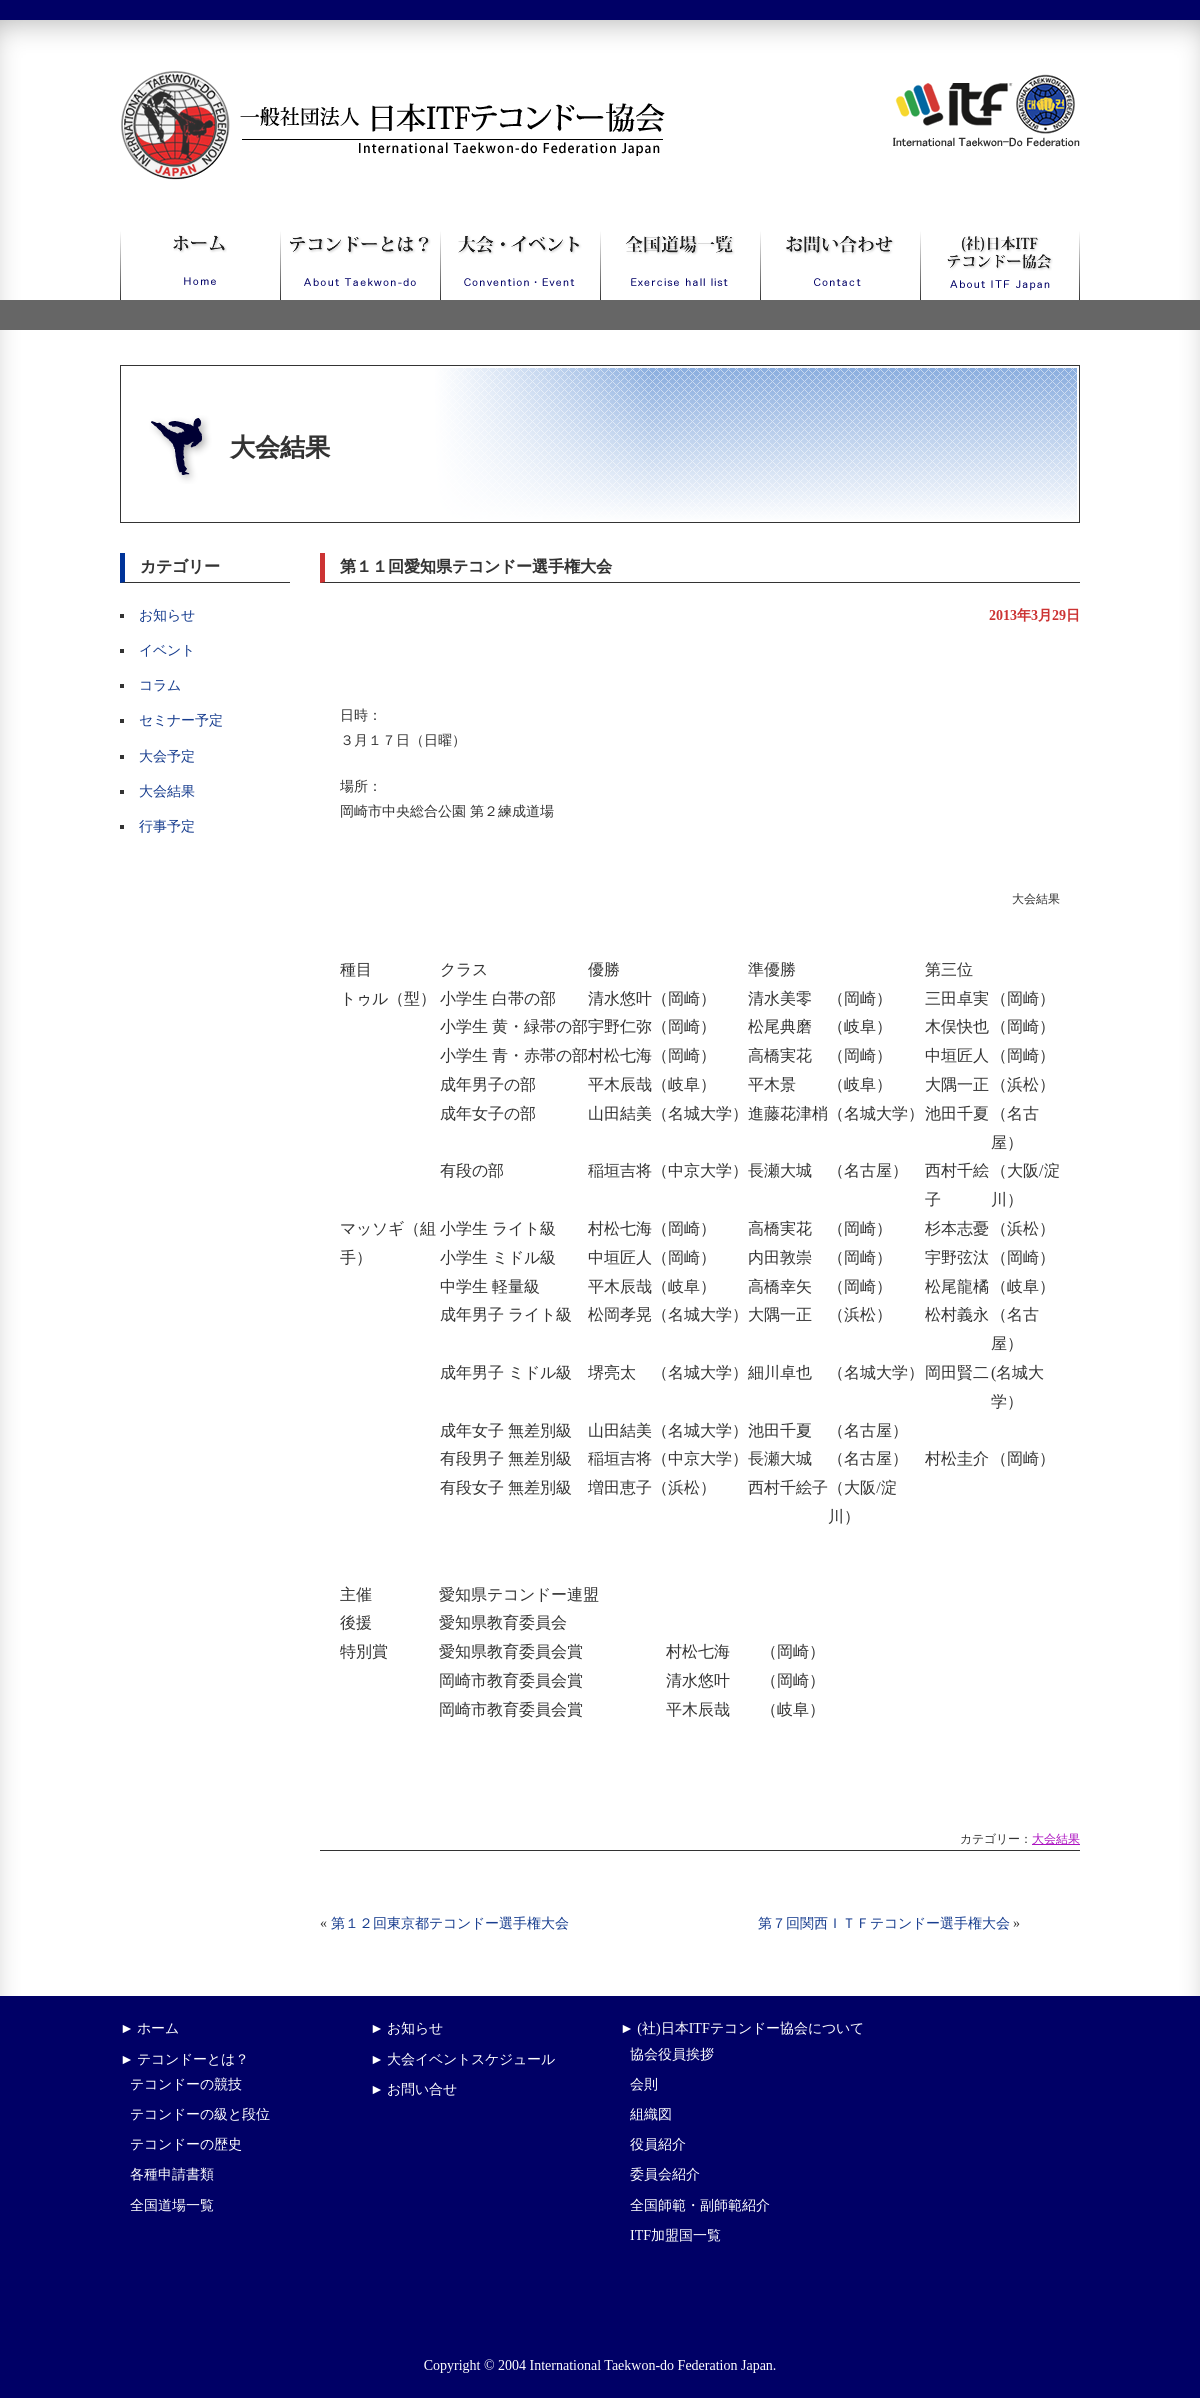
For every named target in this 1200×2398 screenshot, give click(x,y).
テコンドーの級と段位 (200, 2114)
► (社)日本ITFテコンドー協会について (742, 2028)
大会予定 (167, 756)
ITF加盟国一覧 (675, 2235)
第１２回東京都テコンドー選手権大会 (450, 1923)
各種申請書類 (172, 2174)
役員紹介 (658, 2144)
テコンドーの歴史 (186, 2144)
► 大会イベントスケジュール (462, 2059)
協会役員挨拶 (672, 2054)
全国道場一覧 (172, 2205)
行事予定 (167, 826)
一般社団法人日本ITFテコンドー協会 (355, 82)
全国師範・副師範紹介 (700, 2205)
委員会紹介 (665, 2174)
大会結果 (167, 791)
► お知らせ (406, 2028)
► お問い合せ (413, 2089)
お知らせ (167, 615)
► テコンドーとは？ (184, 2059)
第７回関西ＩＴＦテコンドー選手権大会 (884, 1923)
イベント (167, 650)
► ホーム (149, 2028)
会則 (644, 2084)
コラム (160, 685)
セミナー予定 (181, 720)
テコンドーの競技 (186, 2084)
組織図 (651, 2114)
